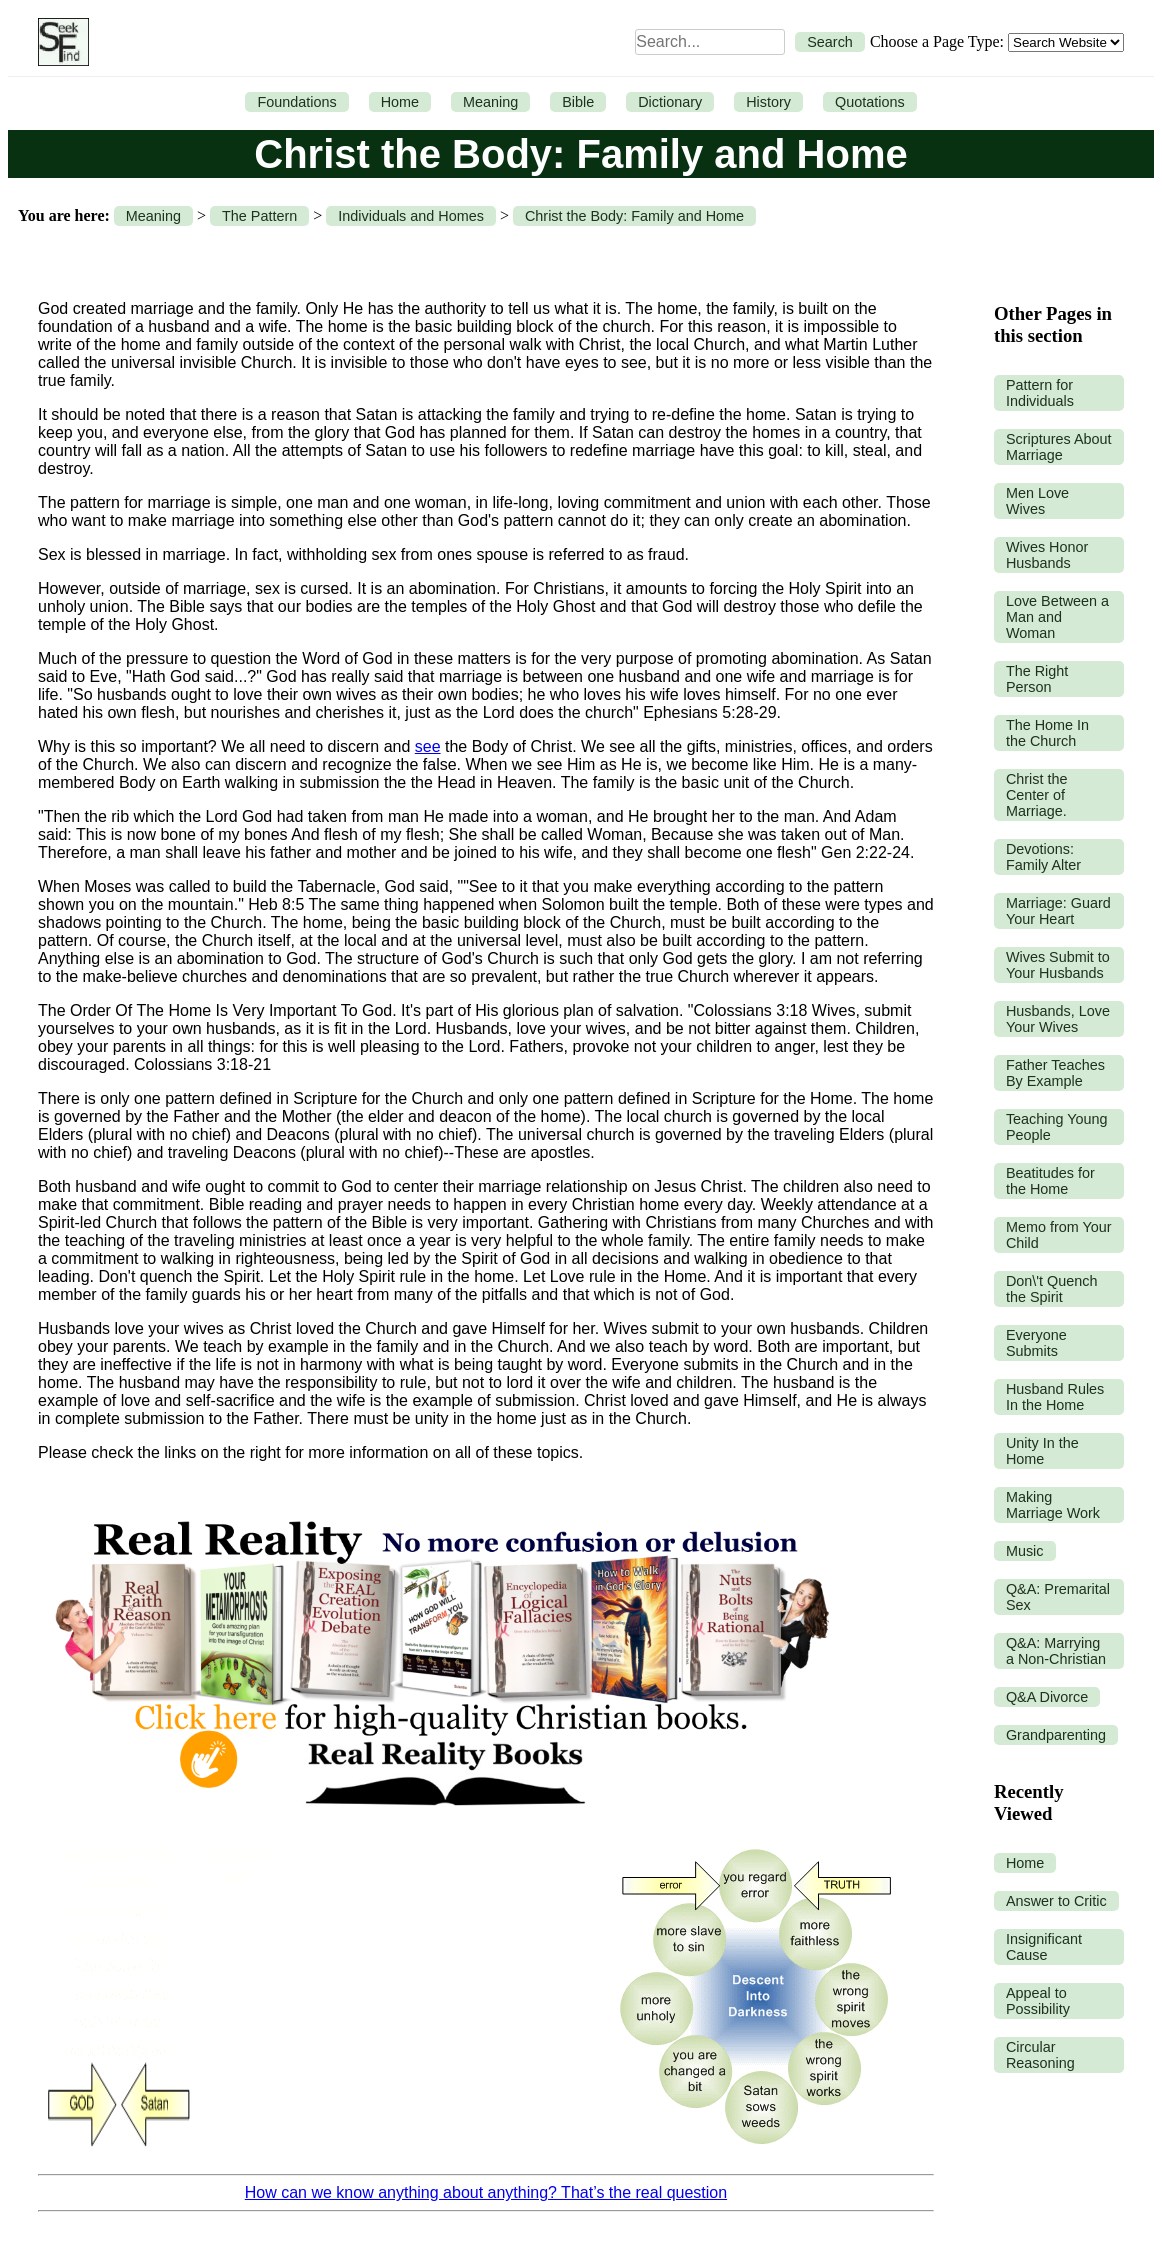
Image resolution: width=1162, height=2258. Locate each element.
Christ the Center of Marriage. (1037, 795)
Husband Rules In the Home (1055, 1397)
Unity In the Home (1042, 1451)
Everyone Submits (1036, 1343)
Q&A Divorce (1047, 1697)
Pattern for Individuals (1040, 393)
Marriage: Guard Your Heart (1058, 911)
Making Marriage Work (1053, 1505)
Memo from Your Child (1059, 1235)
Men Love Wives (1037, 501)
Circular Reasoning (1040, 2055)
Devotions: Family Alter (1043, 857)
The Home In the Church (1047, 733)
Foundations (296, 102)
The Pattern (259, 216)
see (428, 746)
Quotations (870, 102)
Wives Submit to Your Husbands (1058, 965)
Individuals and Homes (411, 216)
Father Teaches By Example (1055, 1073)
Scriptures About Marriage (1059, 447)
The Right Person (1037, 679)
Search (830, 42)
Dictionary (670, 102)
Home (400, 102)
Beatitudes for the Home (1050, 1181)
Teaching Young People (1057, 1127)
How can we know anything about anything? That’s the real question (486, 2192)
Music (1025, 1551)
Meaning (490, 102)
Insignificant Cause (1044, 1947)
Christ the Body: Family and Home (634, 216)
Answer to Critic (1056, 1901)
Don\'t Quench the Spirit (1052, 1289)
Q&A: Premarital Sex (1058, 1597)
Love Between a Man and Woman (1057, 617)
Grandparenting (1056, 1735)
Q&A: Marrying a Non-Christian (1056, 1651)
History (768, 102)
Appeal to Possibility (1038, 2001)
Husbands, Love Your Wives (1058, 1019)
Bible (578, 102)
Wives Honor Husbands (1047, 555)
